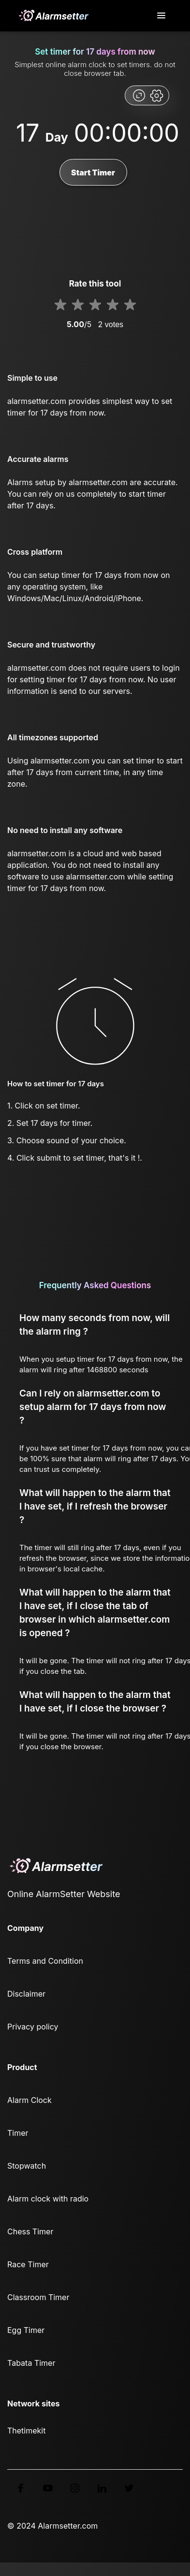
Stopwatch (26, 2166)
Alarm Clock (29, 2100)
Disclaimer (26, 1994)
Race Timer (28, 2264)
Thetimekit (26, 2430)
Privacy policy (32, 2026)
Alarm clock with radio (47, 2198)
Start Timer (93, 172)
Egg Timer (25, 2330)
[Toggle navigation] (162, 16)
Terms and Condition (45, 1961)
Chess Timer (30, 2231)
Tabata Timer (31, 2363)
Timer (18, 2133)
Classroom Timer (38, 2297)
